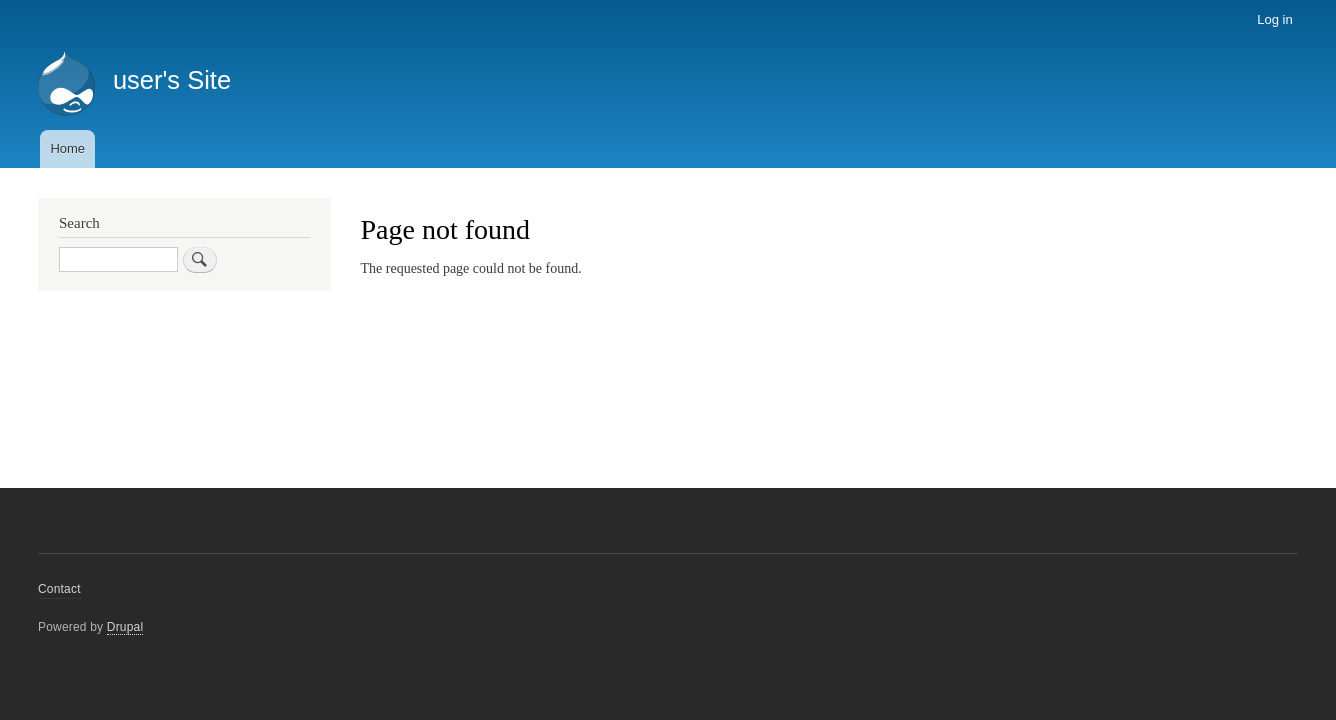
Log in (1274, 19)
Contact (59, 589)
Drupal (125, 627)
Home (67, 148)
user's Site (172, 80)
